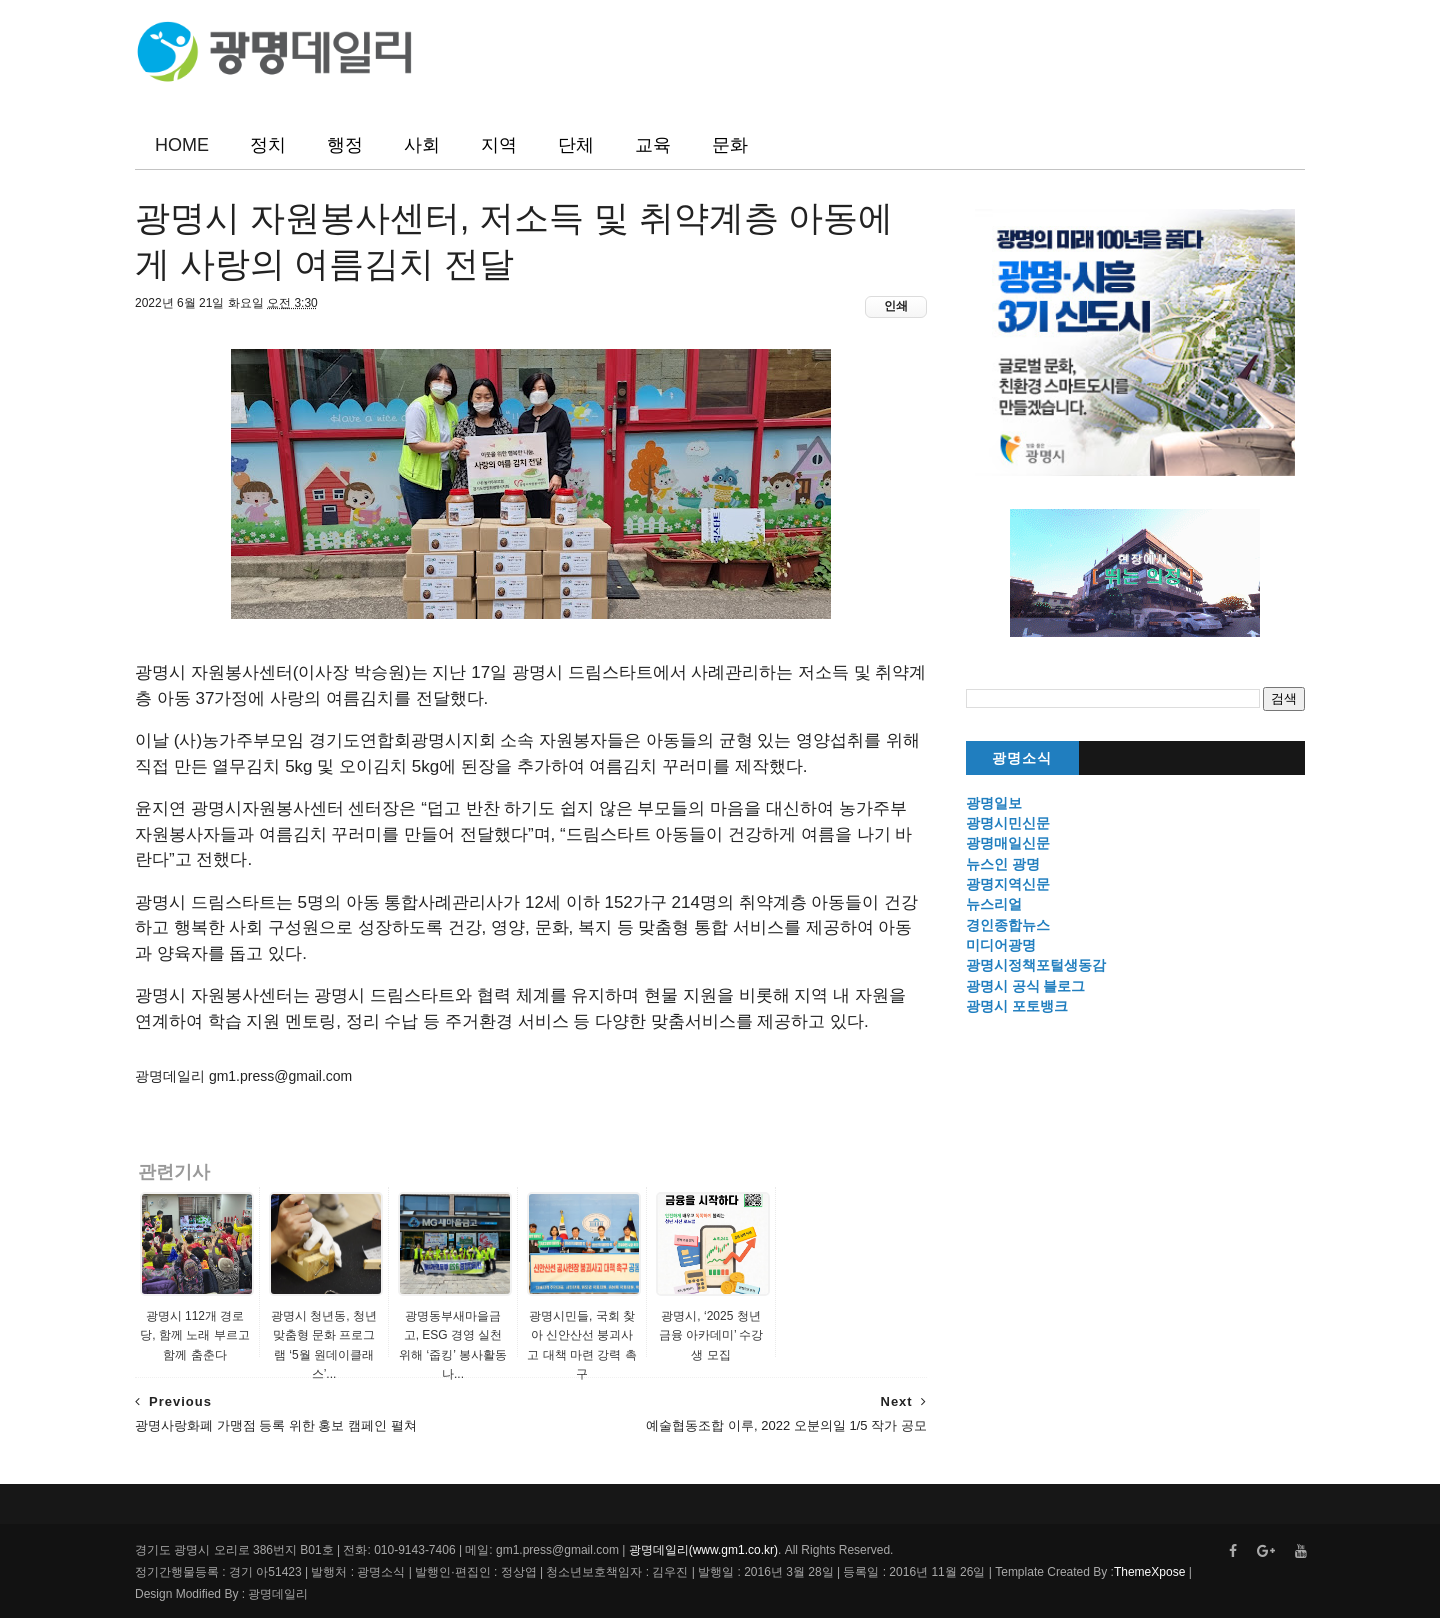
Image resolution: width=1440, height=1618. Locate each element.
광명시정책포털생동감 (1036, 965)
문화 (730, 145)
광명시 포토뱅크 (1017, 1006)
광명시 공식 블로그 (1026, 986)
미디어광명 (1001, 945)
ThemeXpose (1149, 1572)
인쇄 (896, 306)
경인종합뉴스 (1008, 925)
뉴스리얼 (994, 904)
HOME (182, 145)
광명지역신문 (1008, 884)
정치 (268, 145)
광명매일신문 (1008, 843)
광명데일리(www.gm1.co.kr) (703, 1550)
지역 (499, 145)
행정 (345, 145)
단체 (576, 145)
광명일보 (994, 803)
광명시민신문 (1008, 823)
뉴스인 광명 (1003, 864)
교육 (653, 145)
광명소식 (1022, 758)
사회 (422, 145)
